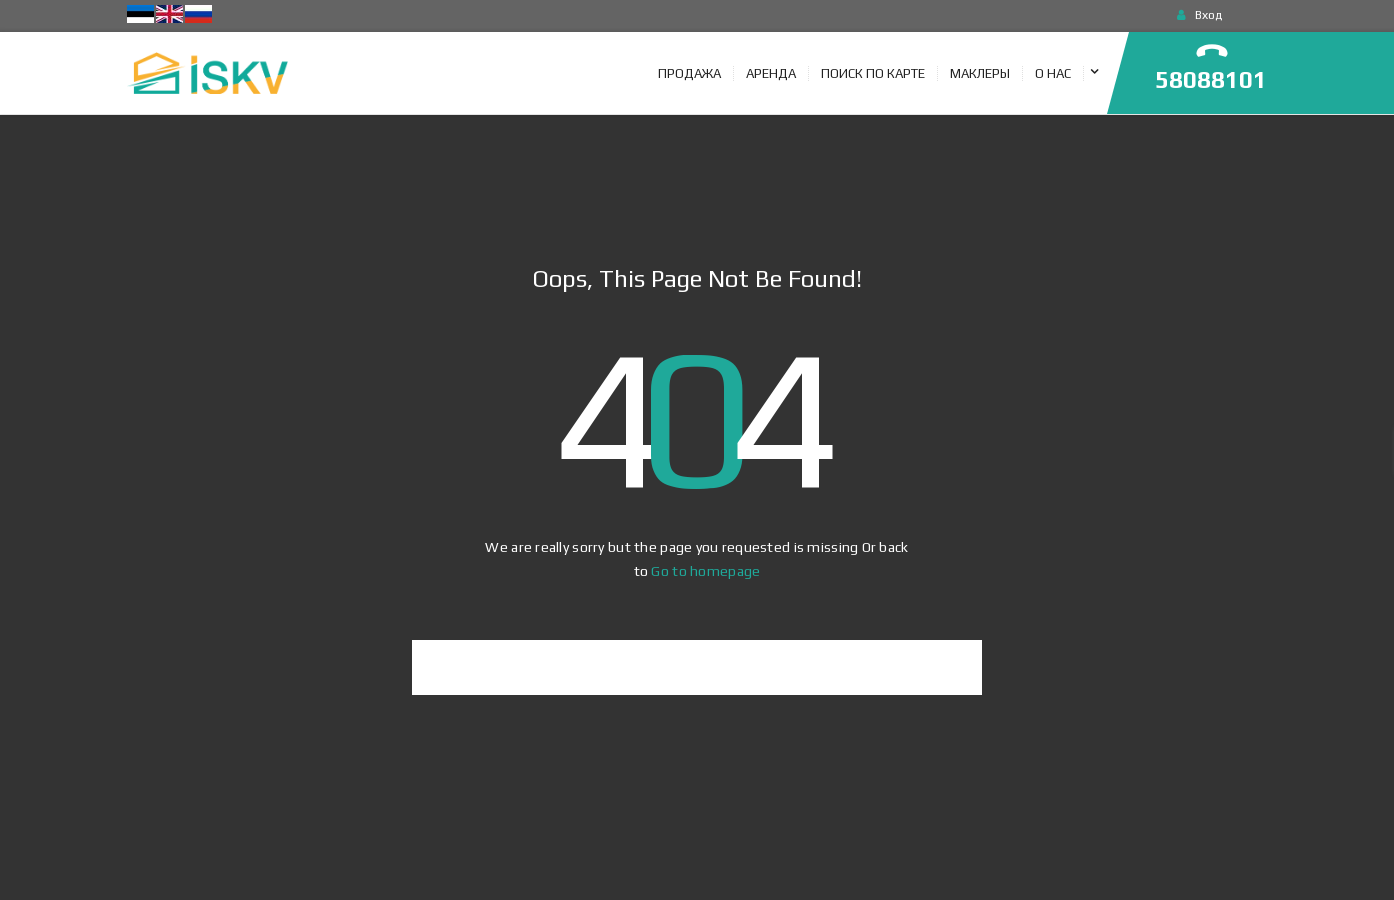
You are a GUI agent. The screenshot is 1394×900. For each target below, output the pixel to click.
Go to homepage (705, 571)
